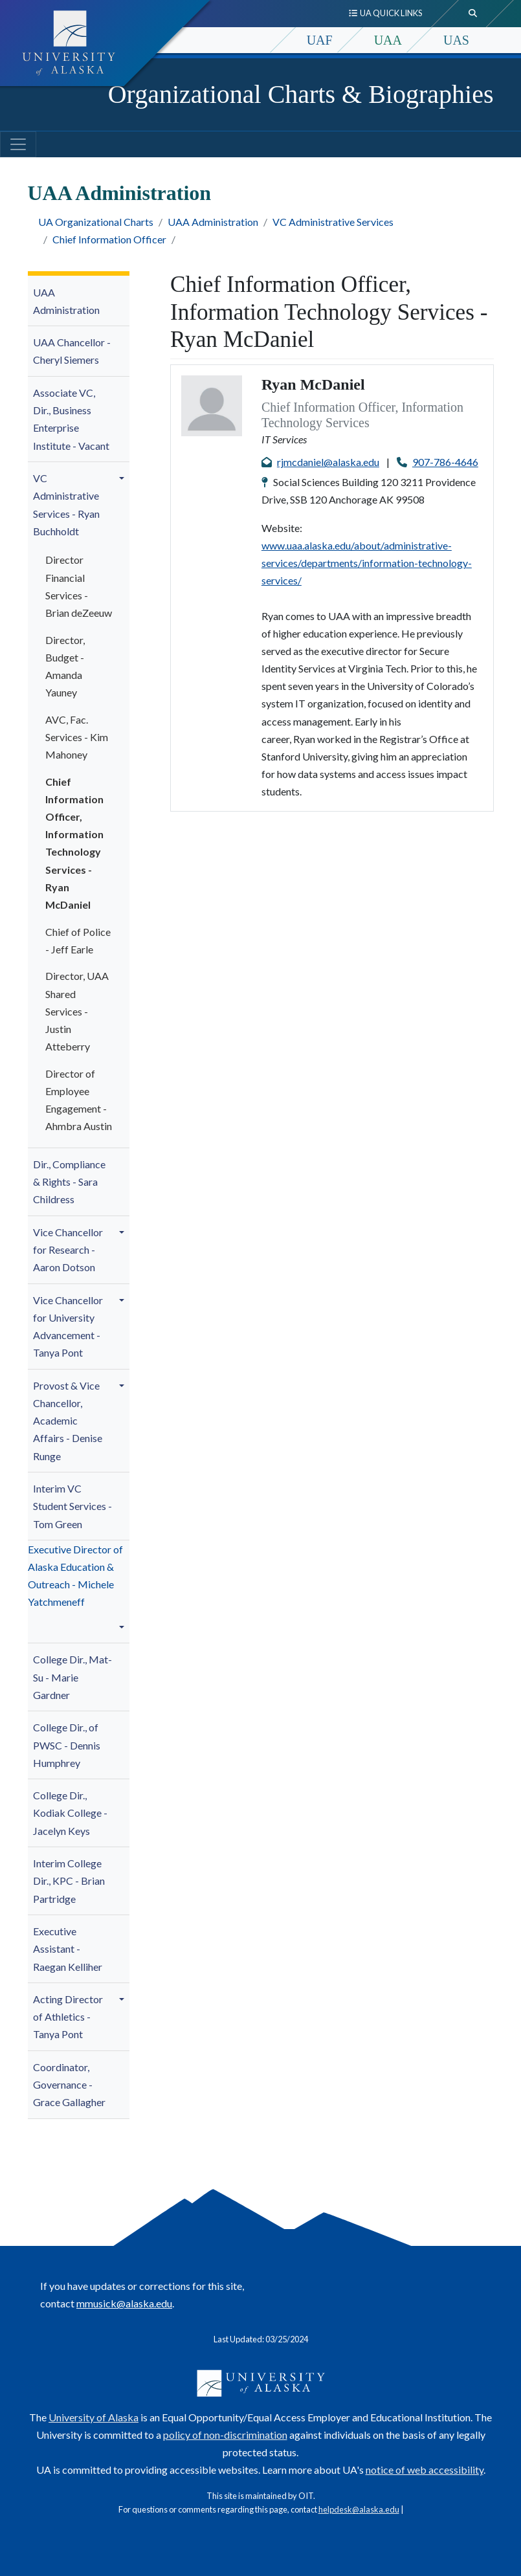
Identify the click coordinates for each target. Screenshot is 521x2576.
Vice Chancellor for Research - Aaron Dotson (68, 1249)
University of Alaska (94, 2417)
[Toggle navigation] (18, 144)
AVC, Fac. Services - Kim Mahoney (76, 737)
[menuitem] (79, 301)
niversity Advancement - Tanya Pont (68, 1326)
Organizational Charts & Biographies (301, 94)
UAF (320, 40)
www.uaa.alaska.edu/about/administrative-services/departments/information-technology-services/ (366, 562)
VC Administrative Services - (66, 504)
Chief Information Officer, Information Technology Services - (74, 843)
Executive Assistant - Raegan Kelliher (67, 1948)
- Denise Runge (67, 1420)
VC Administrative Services (333, 222)
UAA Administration (213, 222)
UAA (388, 40)
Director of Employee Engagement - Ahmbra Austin (78, 1100)
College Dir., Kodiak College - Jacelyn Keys (70, 1812)
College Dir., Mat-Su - (72, 1676)
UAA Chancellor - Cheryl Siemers (72, 351)
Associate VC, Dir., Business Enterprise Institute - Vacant (71, 419)
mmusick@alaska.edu (124, 2303)
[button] (123, 478)
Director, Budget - (65, 666)
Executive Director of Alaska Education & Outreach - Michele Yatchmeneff (75, 1575)
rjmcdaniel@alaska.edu (328, 462)
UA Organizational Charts (95, 222)
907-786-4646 (445, 462)
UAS (456, 40)
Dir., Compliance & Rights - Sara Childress (69, 1181)
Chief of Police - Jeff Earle (78, 940)
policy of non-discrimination (225, 2434)
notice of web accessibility (424, 2469)
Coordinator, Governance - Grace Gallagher (69, 2084)
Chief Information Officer (109, 239)
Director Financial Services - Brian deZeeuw (78, 586)
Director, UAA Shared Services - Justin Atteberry (77, 1011)
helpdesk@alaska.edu (358, 2509)
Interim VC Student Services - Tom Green (72, 1505)
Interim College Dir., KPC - (69, 1880)
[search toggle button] (473, 13)
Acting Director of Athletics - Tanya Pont (68, 2016)
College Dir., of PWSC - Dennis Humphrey (66, 1744)
